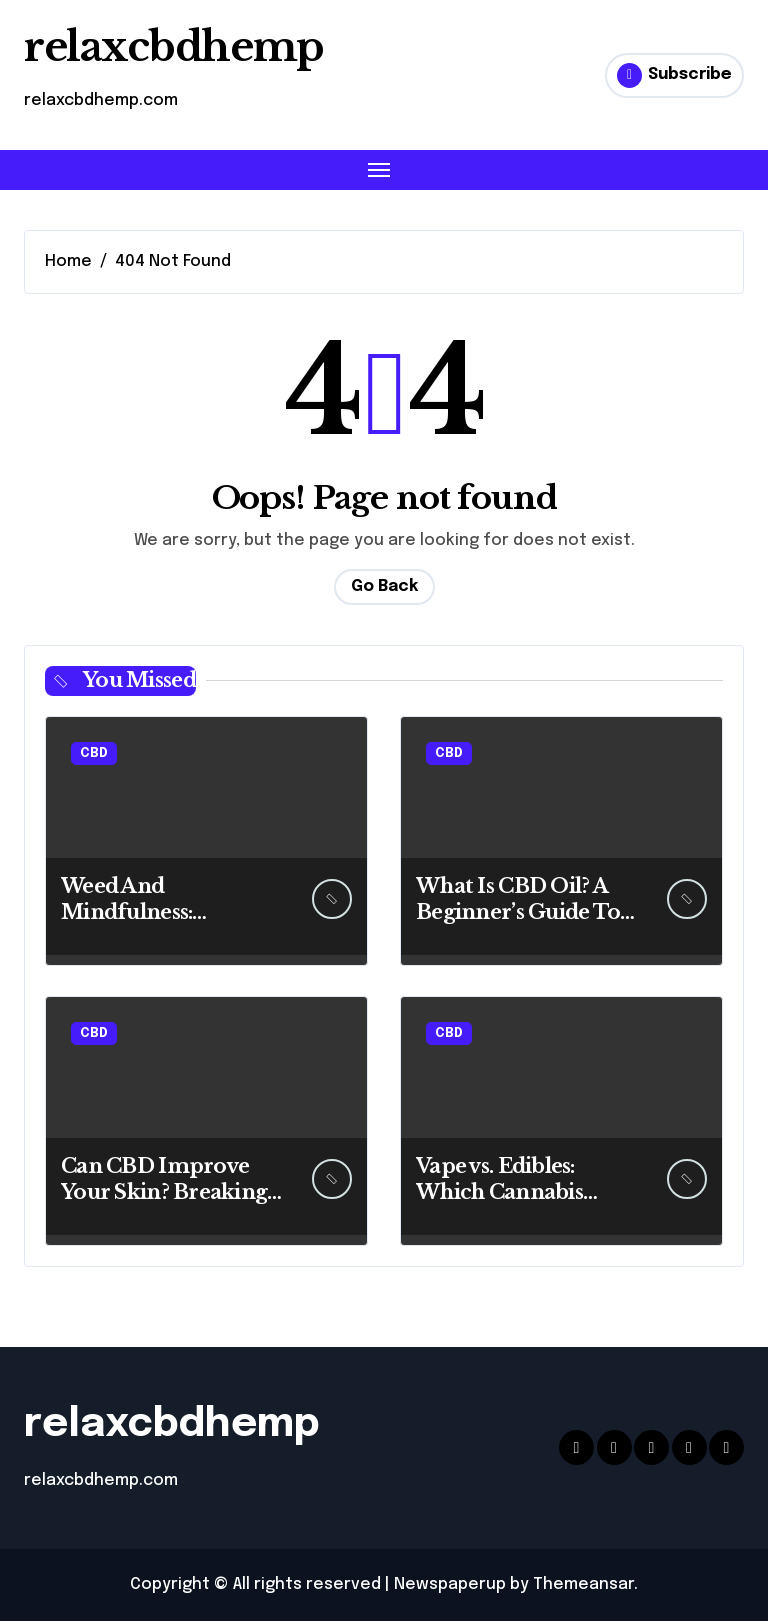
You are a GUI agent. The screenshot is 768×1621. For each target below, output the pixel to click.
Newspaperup (450, 1584)
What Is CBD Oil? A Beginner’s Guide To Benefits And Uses (518, 912)
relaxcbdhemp (174, 47)
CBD (94, 753)
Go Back (384, 586)
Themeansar (583, 1584)
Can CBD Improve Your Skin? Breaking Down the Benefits (164, 1192)
